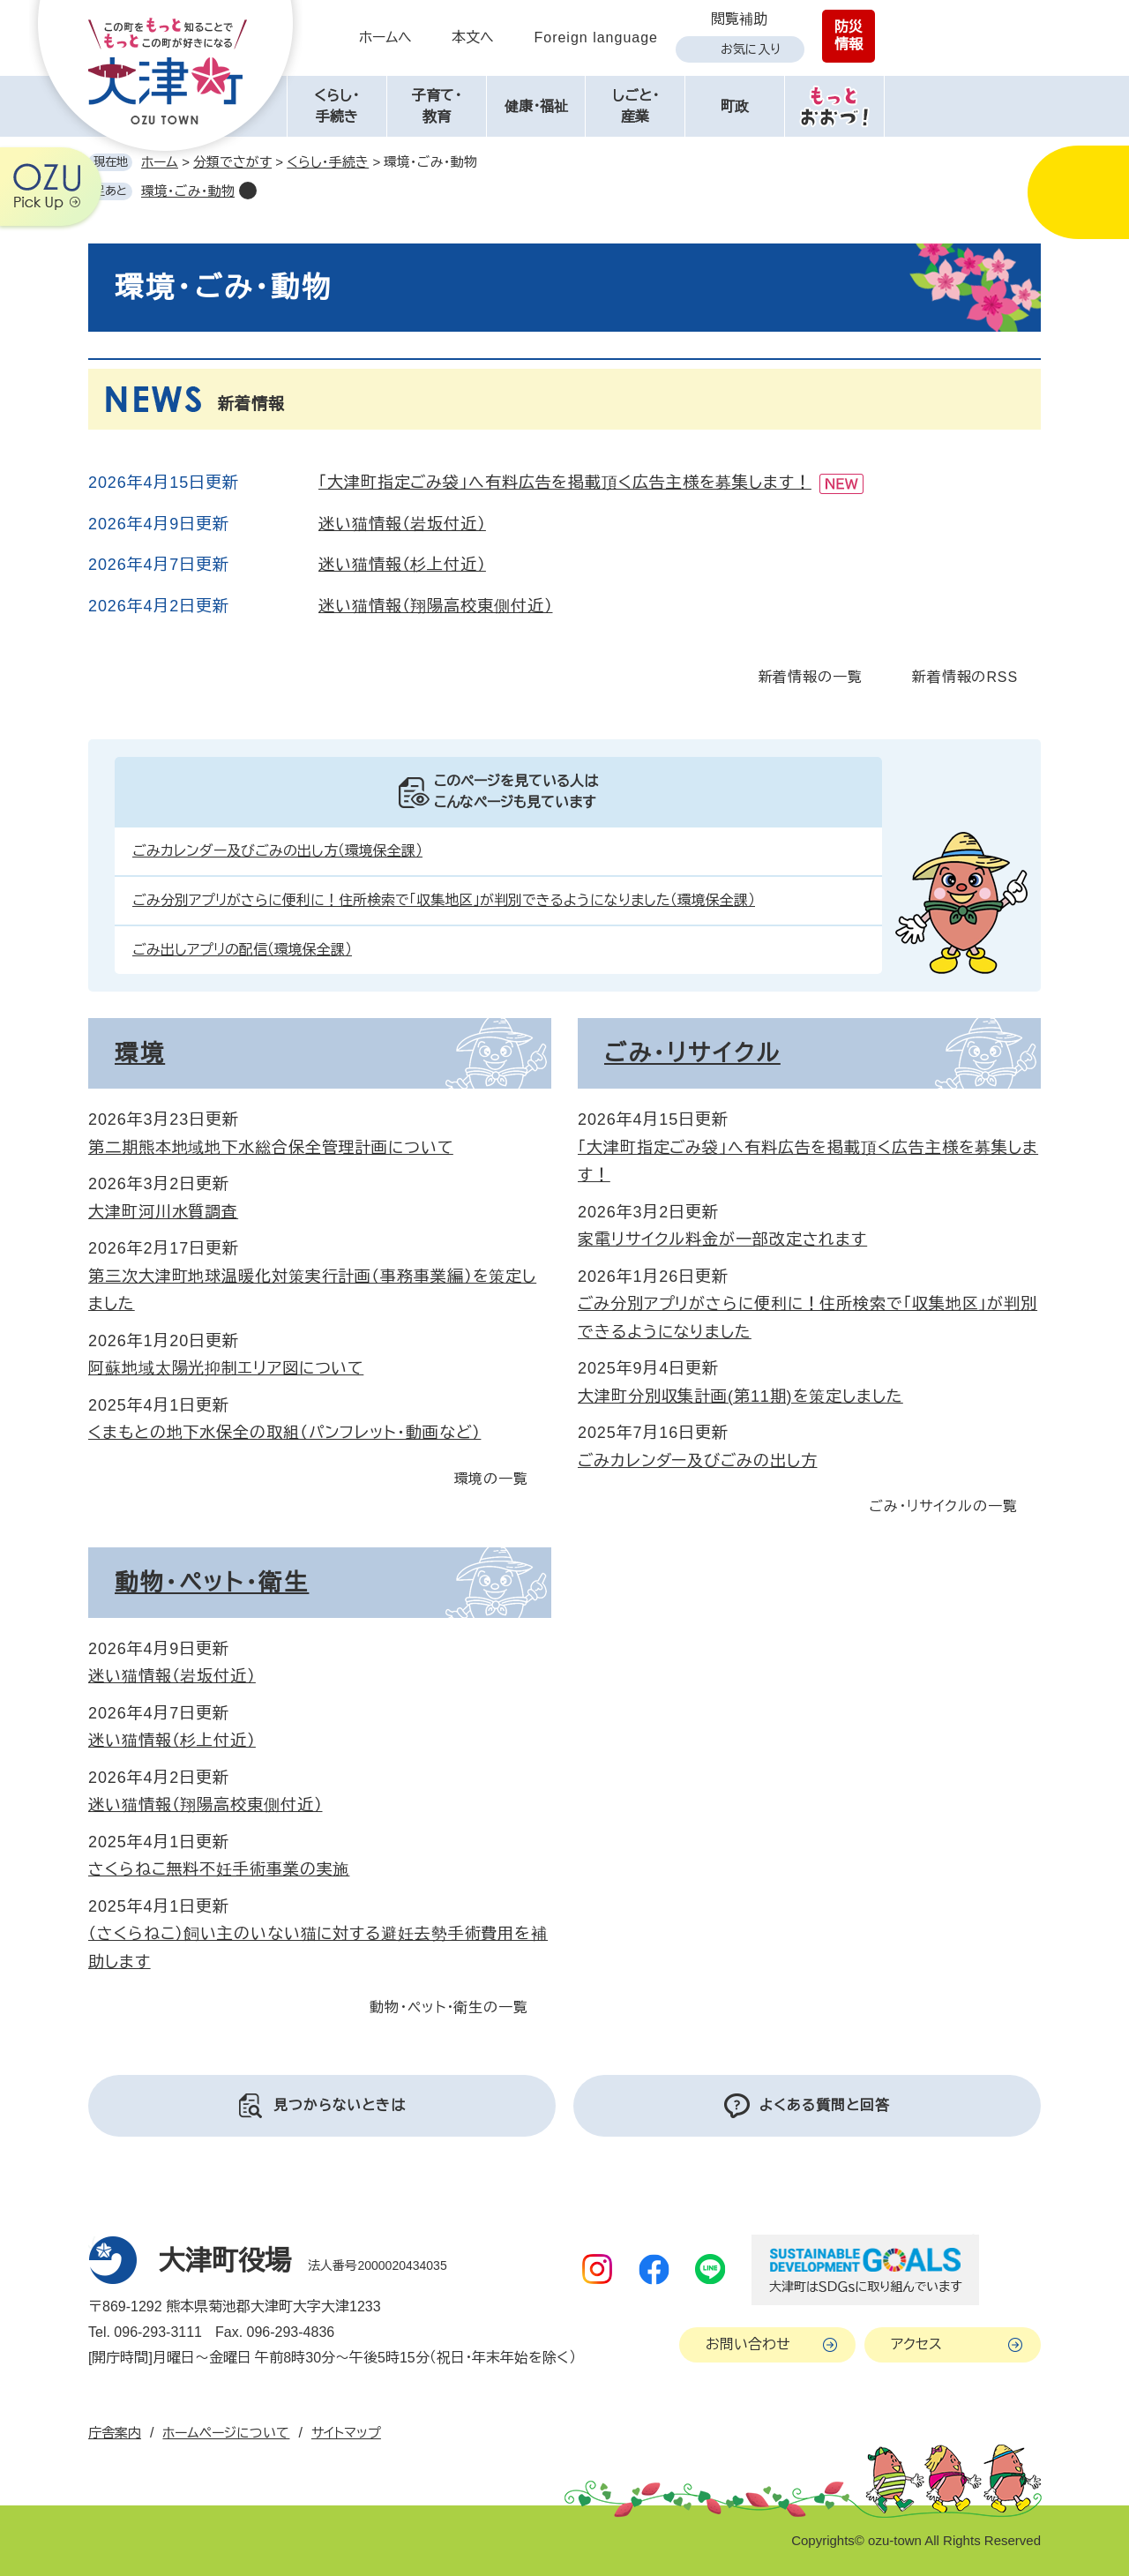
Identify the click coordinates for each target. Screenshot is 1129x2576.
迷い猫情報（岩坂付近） (402, 524)
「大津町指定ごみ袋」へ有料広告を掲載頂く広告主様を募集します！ (564, 482)
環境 (140, 1053)
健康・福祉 (536, 106)
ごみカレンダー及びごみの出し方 (698, 1461)
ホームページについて (225, 2432)
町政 (735, 106)
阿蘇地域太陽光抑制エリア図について (225, 1368)
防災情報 (848, 35)
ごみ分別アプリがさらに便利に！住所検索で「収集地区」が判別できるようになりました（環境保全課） (443, 900)
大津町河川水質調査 (163, 1212)
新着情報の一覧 (811, 677)
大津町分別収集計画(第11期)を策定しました (740, 1396)
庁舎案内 (114, 2432)
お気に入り (751, 49)
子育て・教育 (436, 106)
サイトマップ (346, 2432)
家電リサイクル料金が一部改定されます (722, 1239)
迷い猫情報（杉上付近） (402, 564)
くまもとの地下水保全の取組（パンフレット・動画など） (284, 1433)
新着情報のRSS (965, 677)
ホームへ (385, 37)
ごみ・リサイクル (692, 1053)
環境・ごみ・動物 (188, 190)
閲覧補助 (739, 18)
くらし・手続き (336, 106)
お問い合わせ (748, 2344)
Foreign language (596, 37)
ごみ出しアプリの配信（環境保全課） (242, 949)
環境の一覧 (491, 1478)
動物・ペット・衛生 (212, 1582)
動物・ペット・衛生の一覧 (449, 2007)
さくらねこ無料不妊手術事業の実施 (218, 1869)
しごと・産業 (635, 106)
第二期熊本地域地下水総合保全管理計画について (270, 1148)
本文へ (473, 37)
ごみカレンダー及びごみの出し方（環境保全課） (277, 850)
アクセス (916, 2344)
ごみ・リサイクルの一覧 (943, 1506)
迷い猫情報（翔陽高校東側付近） (435, 606)
